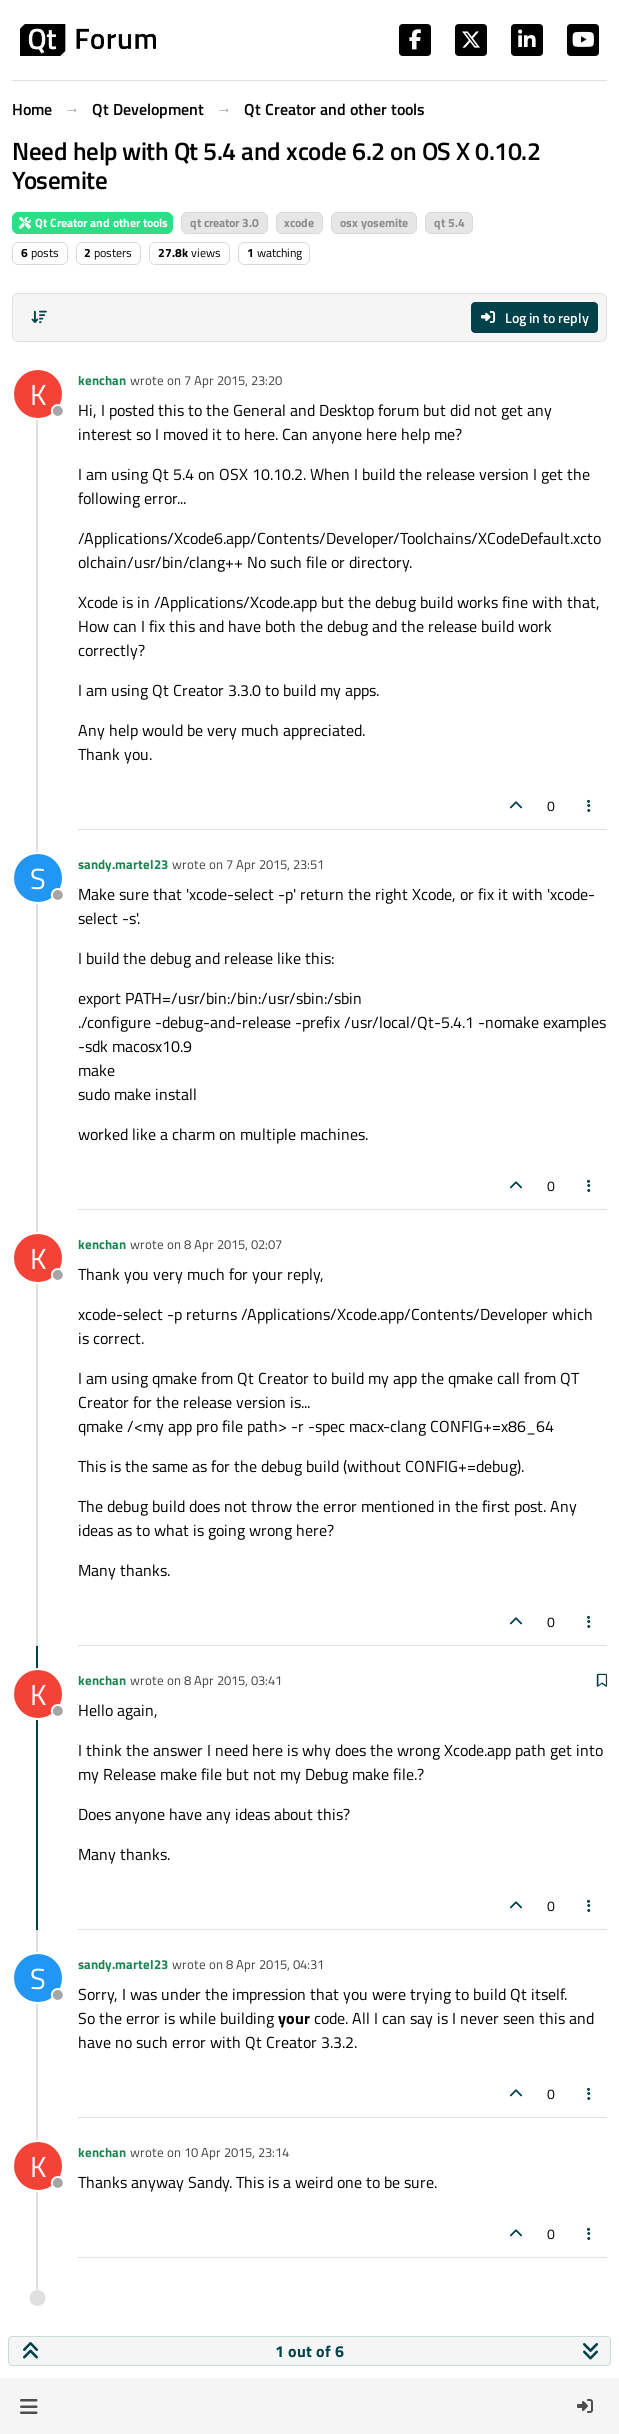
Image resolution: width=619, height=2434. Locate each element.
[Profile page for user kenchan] (38, 394)
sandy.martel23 (123, 864)
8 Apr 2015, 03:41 (233, 1680)
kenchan (102, 380)
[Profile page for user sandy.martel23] (38, 878)
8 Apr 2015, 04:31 (275, 1964)
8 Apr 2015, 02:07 (233, 1244)
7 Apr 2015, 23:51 (275, 864)
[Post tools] (590, 805)
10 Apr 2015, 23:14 (236, 2152)
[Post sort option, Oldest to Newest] (39, 317)
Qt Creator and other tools (92, 222)
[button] (28, 2406)
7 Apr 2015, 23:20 (233, 380)
